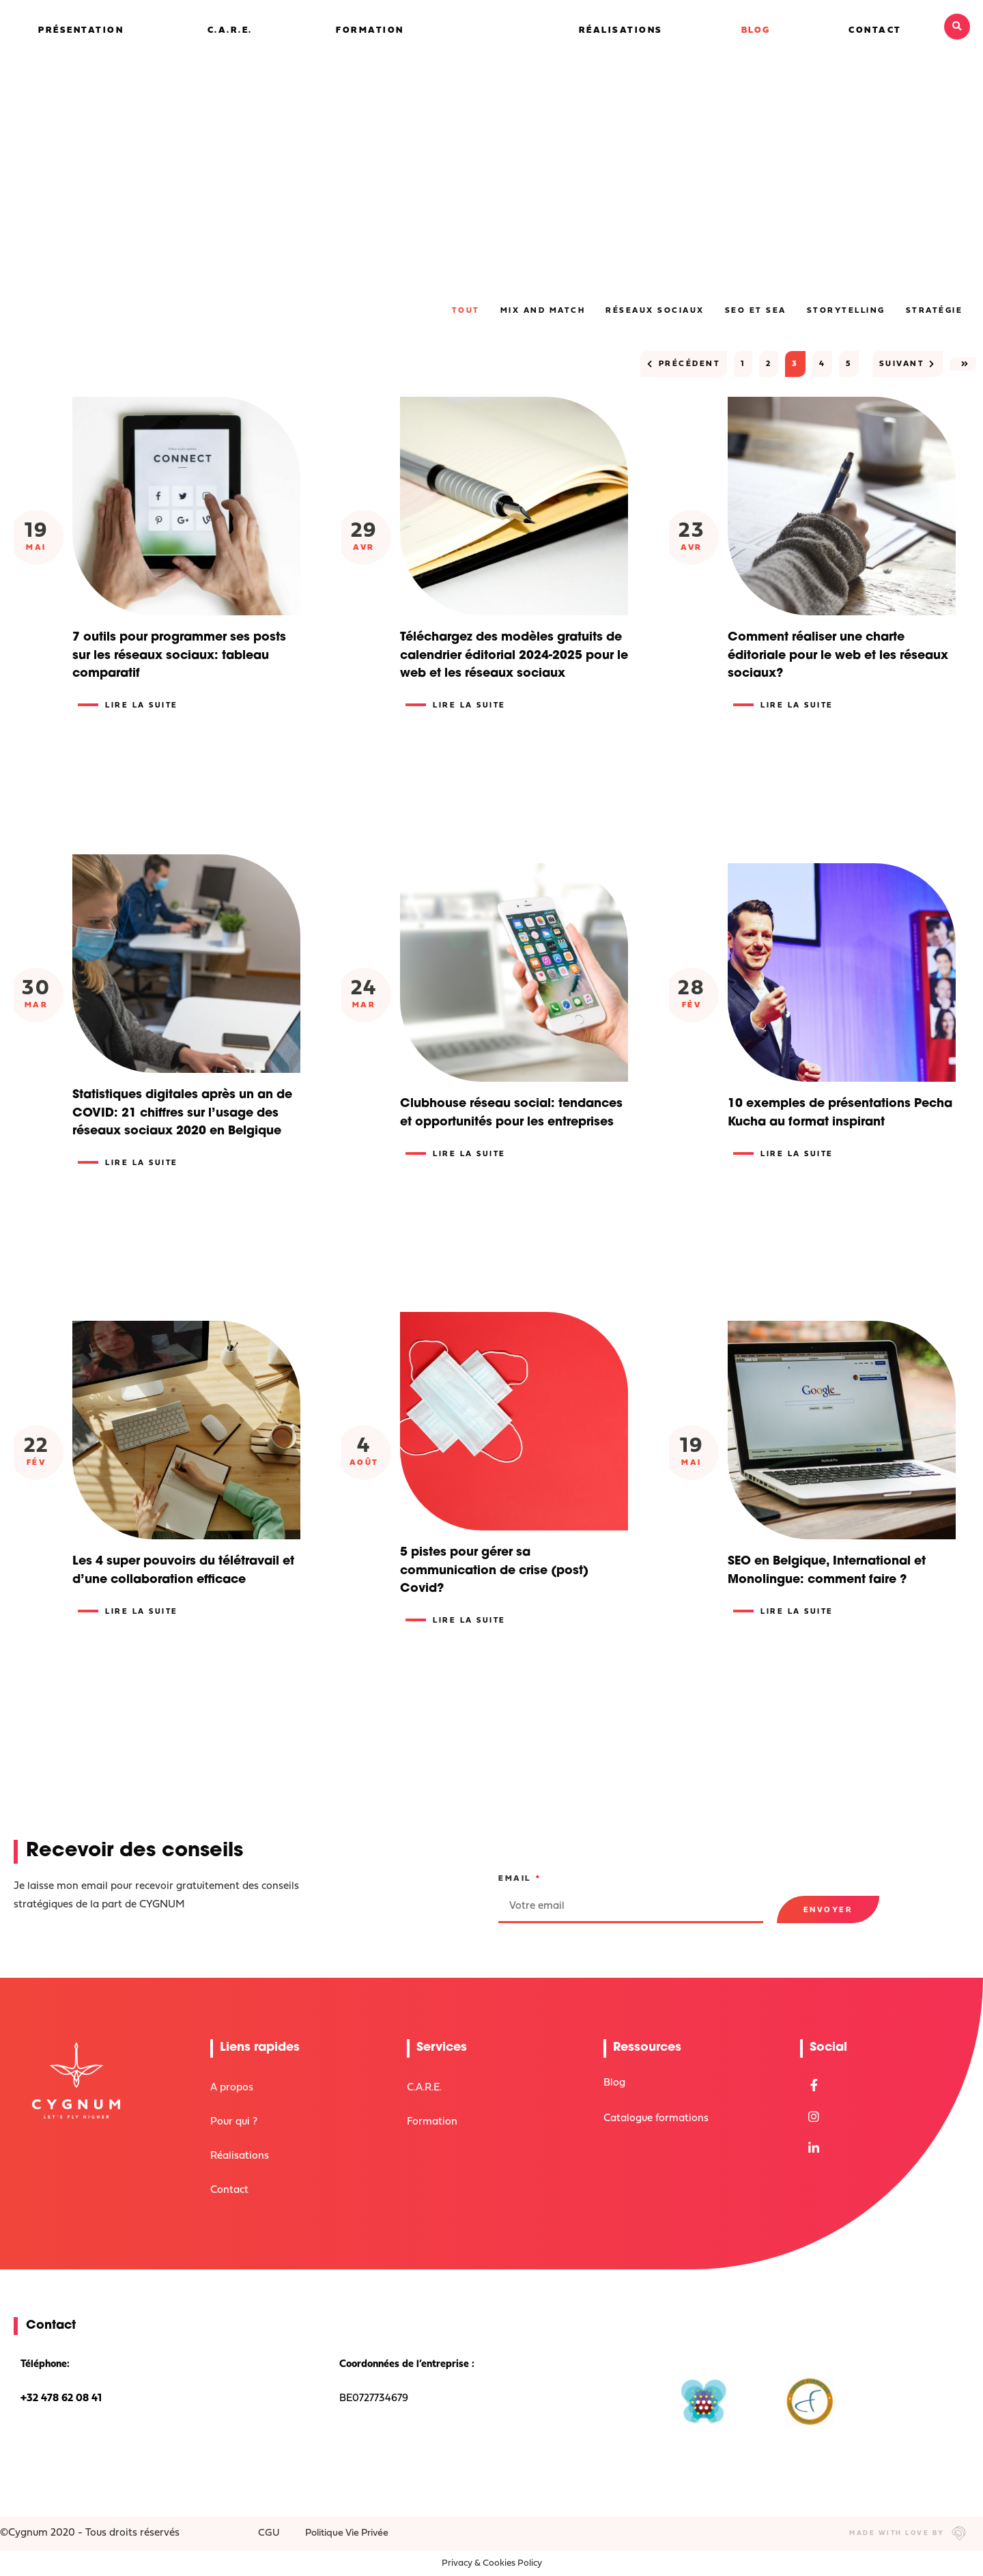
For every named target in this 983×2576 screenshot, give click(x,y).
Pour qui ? (233, 2122)
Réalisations (621, 30)
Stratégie (934, 311)
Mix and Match (543, 311)
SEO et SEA (755, 311)
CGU (270, 2533)
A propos (231, 2088)
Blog (756, 30)
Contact (875, 30)
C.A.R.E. (230, 30)
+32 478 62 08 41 (61, 2399)
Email (516, 1879)
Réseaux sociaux (655, 311)
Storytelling (846, 311)
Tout (466, 311)
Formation (370, 30)
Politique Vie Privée (350, 2533)
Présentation (81, 30)
